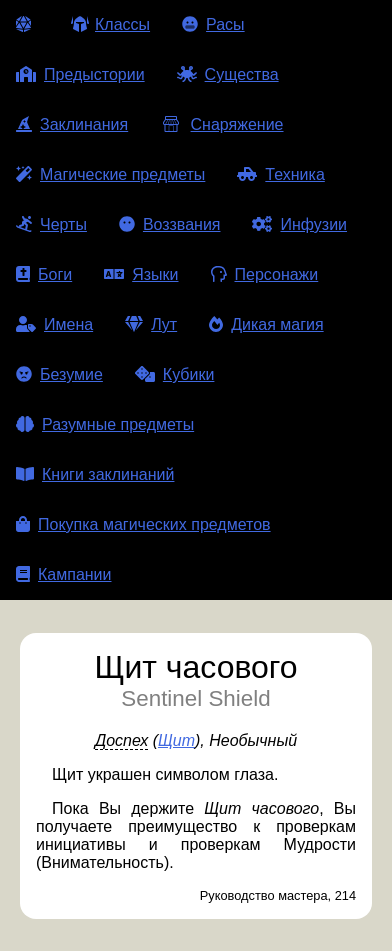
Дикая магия (266, 324)
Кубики (175, 374)
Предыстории (80, 74)
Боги (44, 274)
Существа (228, 74)
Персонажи (265, 274)
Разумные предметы (105, 424)
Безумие (59, 374)
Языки (141, 274)
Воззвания (170, 224)
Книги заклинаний (95, 474)
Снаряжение (221, 124)
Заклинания (72, 124)
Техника (280, 174)
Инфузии (299, 224)
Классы (110, 24)
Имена (54, 324)
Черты (51, 224)
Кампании (64, 574)
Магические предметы (110, 174)
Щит (176, 740)
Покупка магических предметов (143, 524)
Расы (213, 24)
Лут (151, 324)
